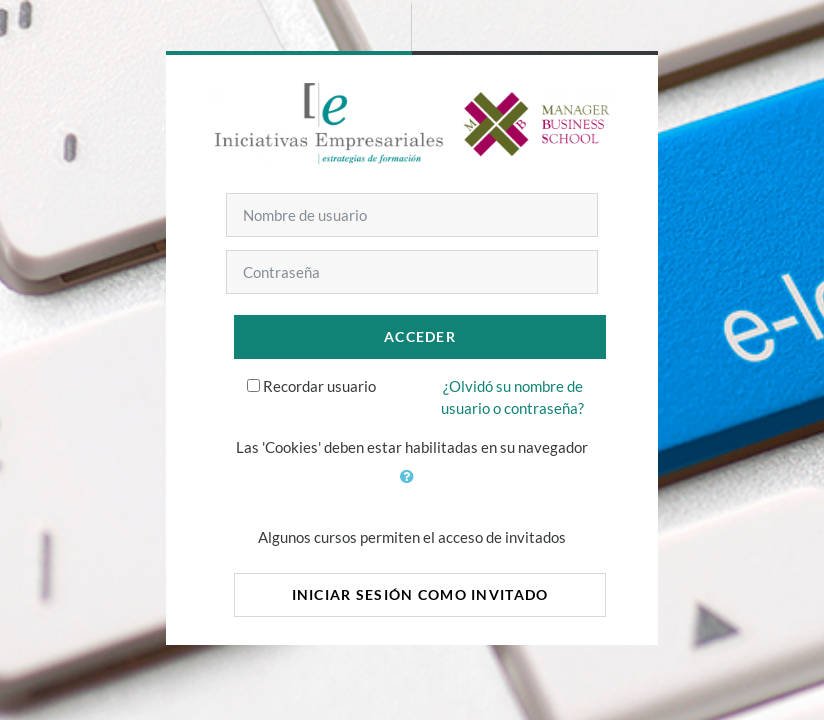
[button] (412, 488)
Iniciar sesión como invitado (420, 594)
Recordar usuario (319, 386)
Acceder (420, 336)
